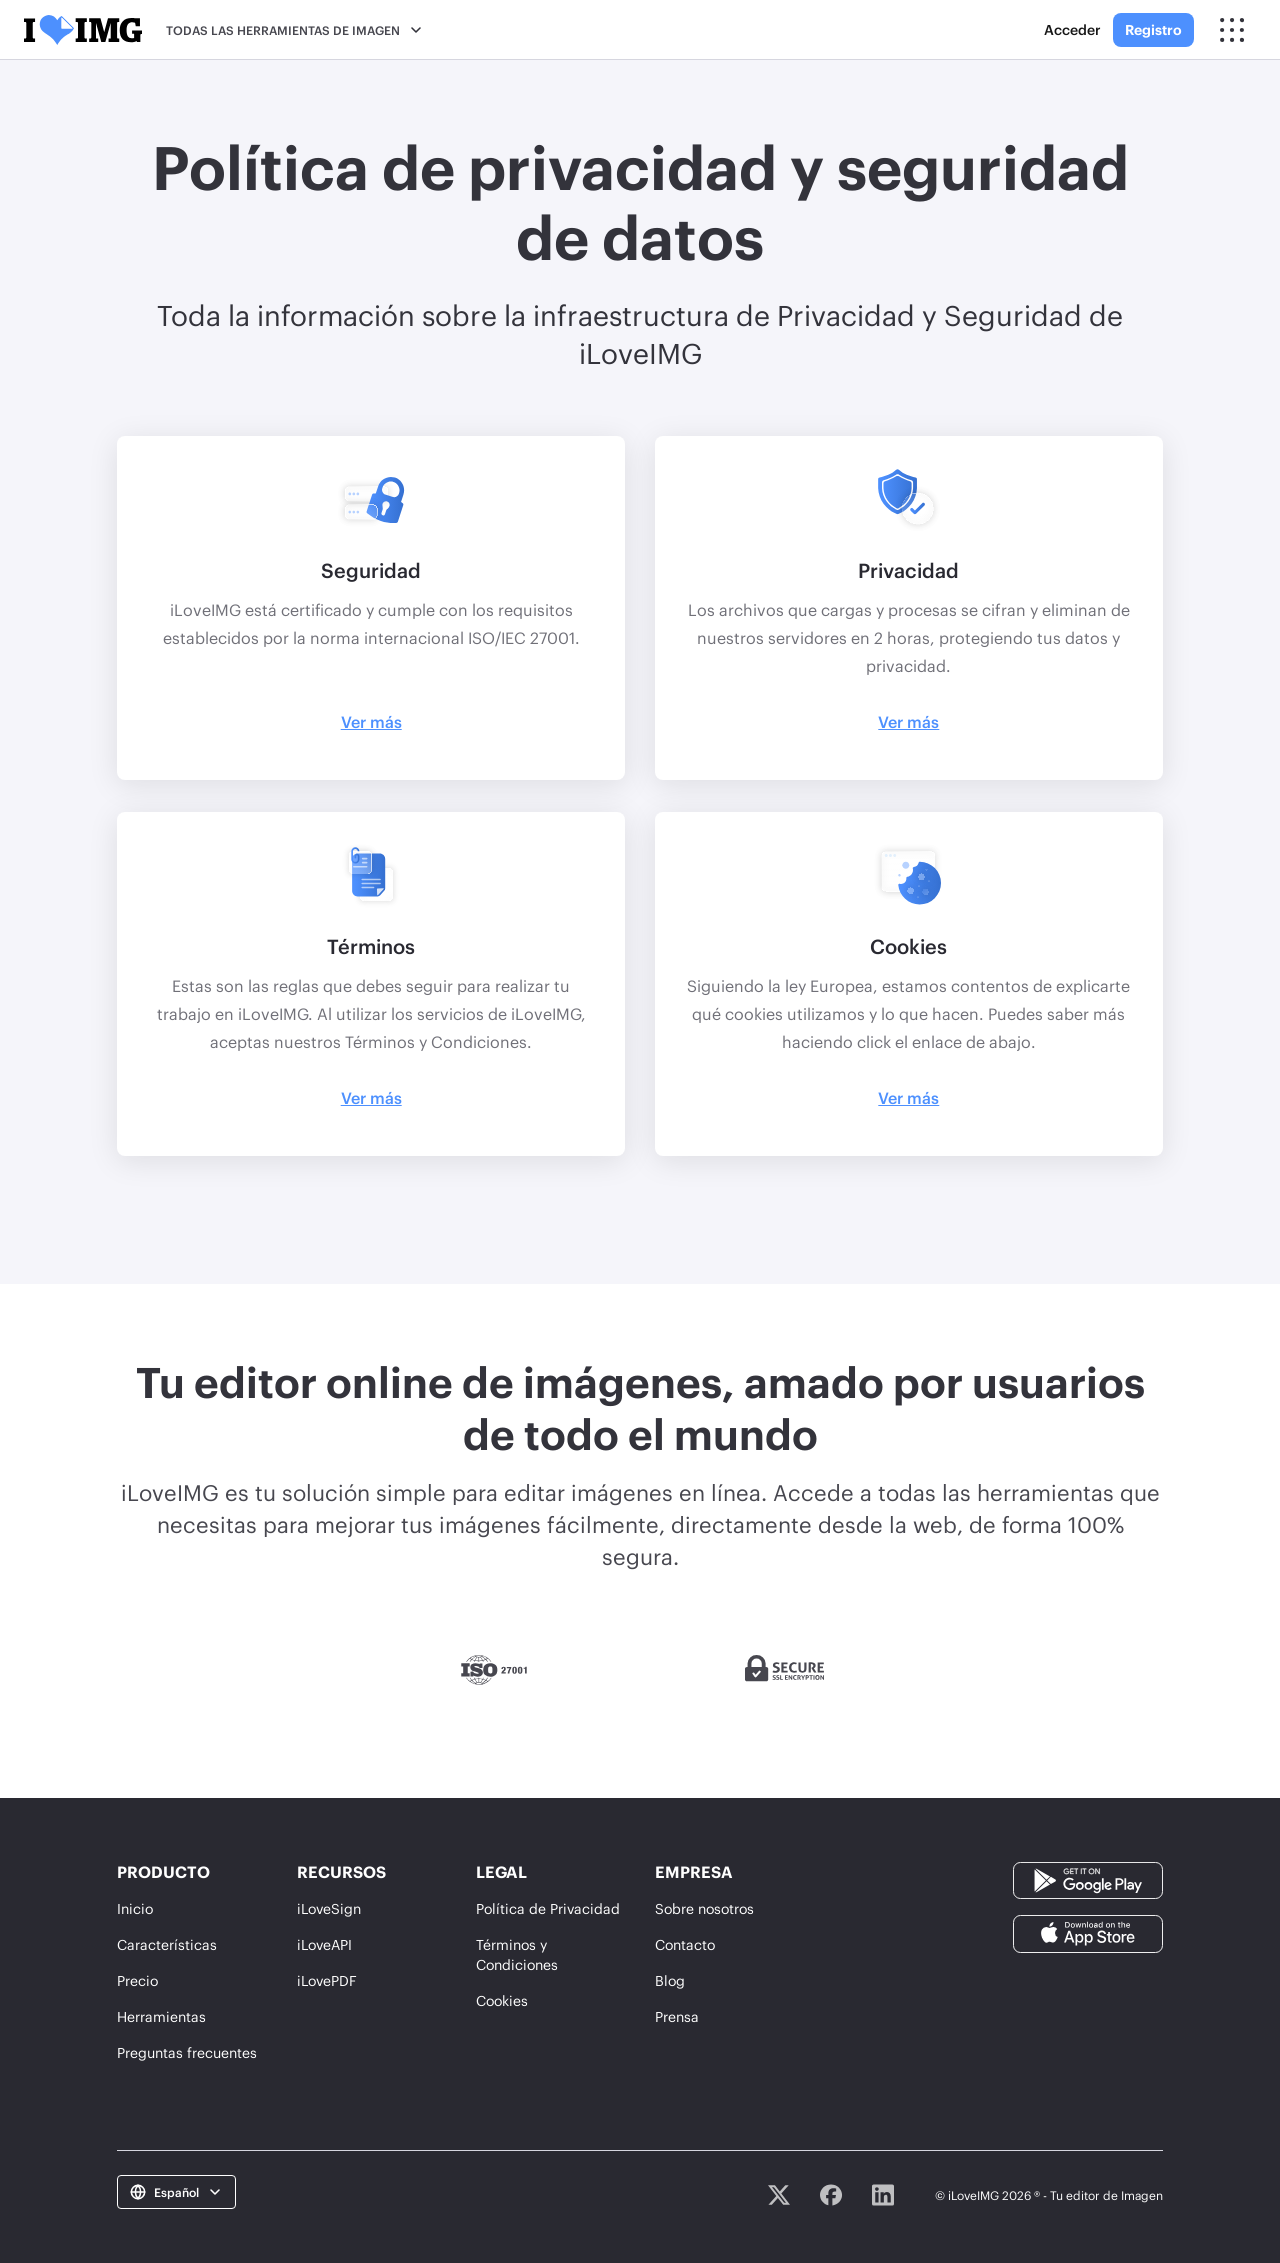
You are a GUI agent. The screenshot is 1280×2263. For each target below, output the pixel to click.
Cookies (502, 2000)
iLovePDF (327, 1980)
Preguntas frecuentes (187, 2052)
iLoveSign (329, 1908)
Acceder (1072, 29)
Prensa (677, 2016)
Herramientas (161, 2016)
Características (167, 1944)
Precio (137, 1980)
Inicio (135, 1908)
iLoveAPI (324, 1944)
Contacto (685, 1944)
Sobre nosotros (704, 1908)
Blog (670, 1980)
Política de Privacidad (548, 1908)
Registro (1153, 29)
